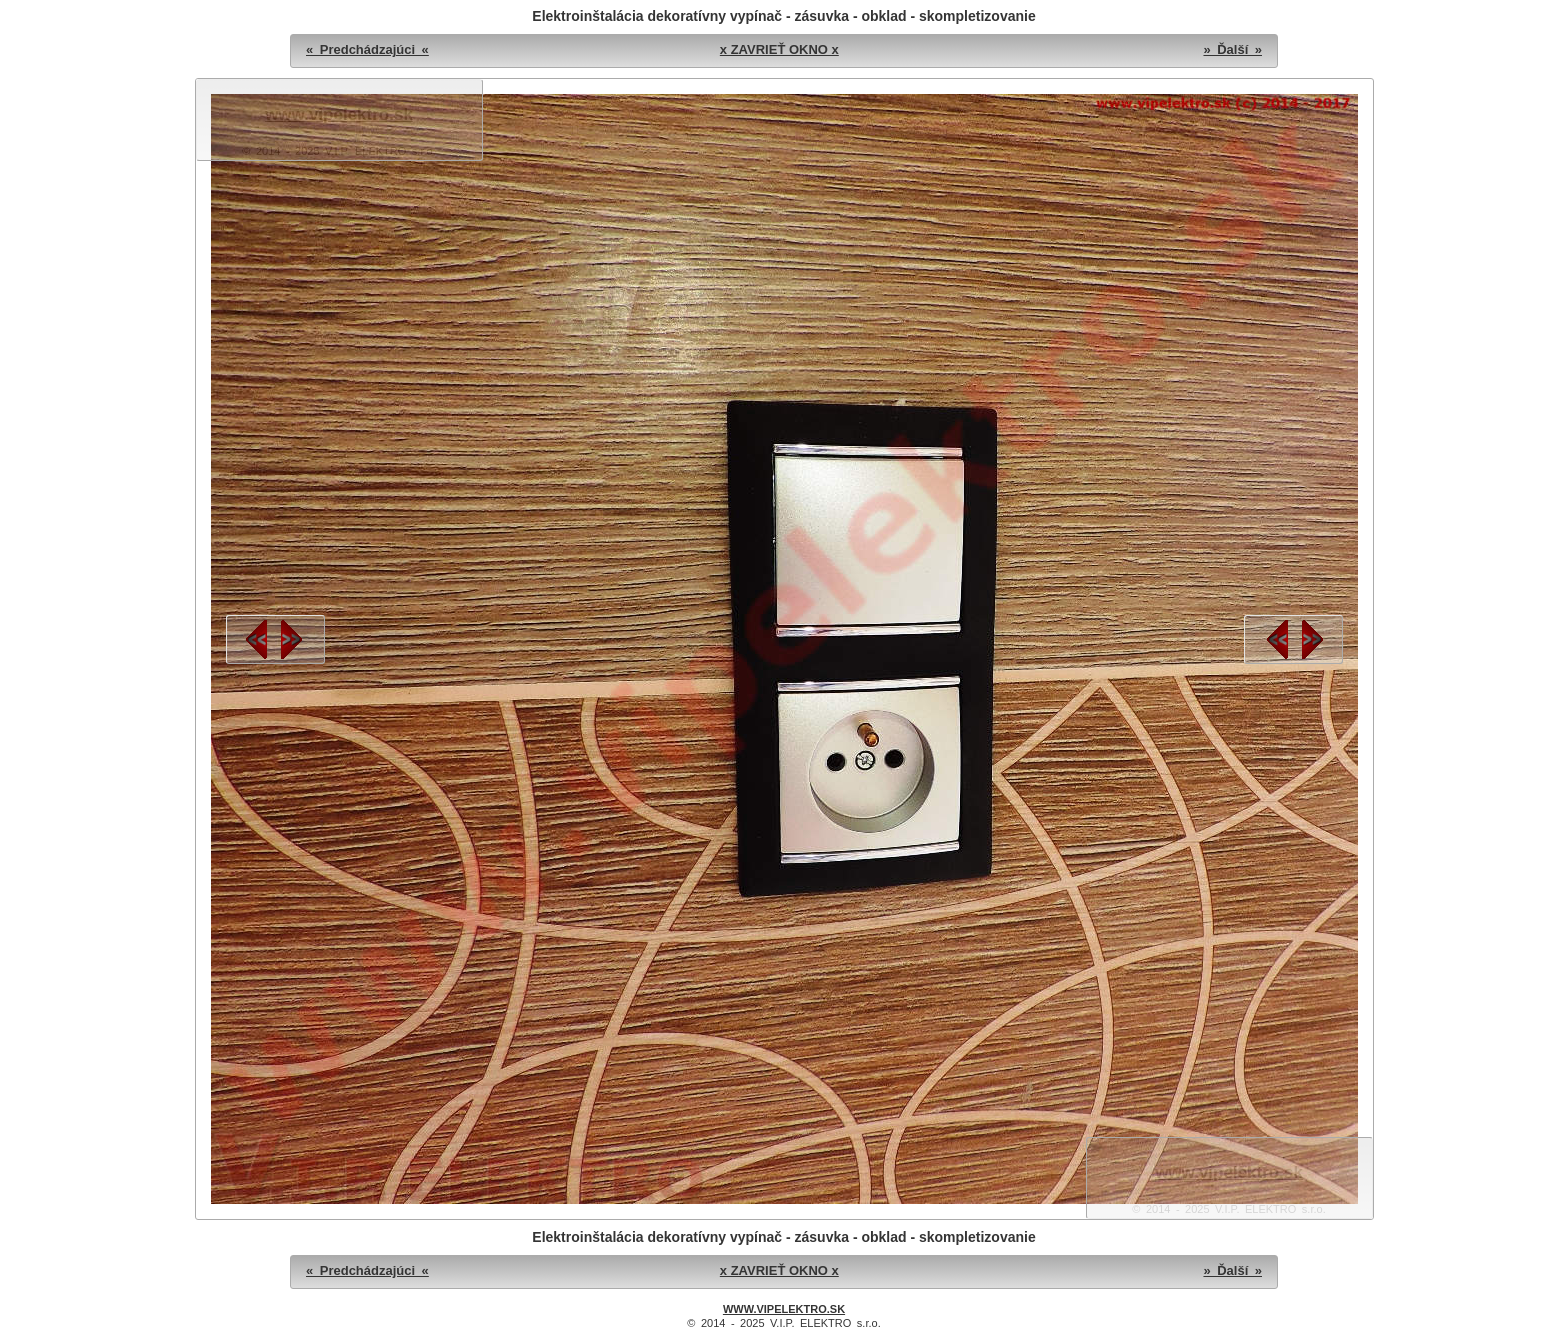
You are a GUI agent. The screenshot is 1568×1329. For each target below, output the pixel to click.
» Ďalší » (1232, 49)
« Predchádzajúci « (367, 49)
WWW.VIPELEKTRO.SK (784, 1309)
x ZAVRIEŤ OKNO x (779, 49)
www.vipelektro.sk (339, 114)
